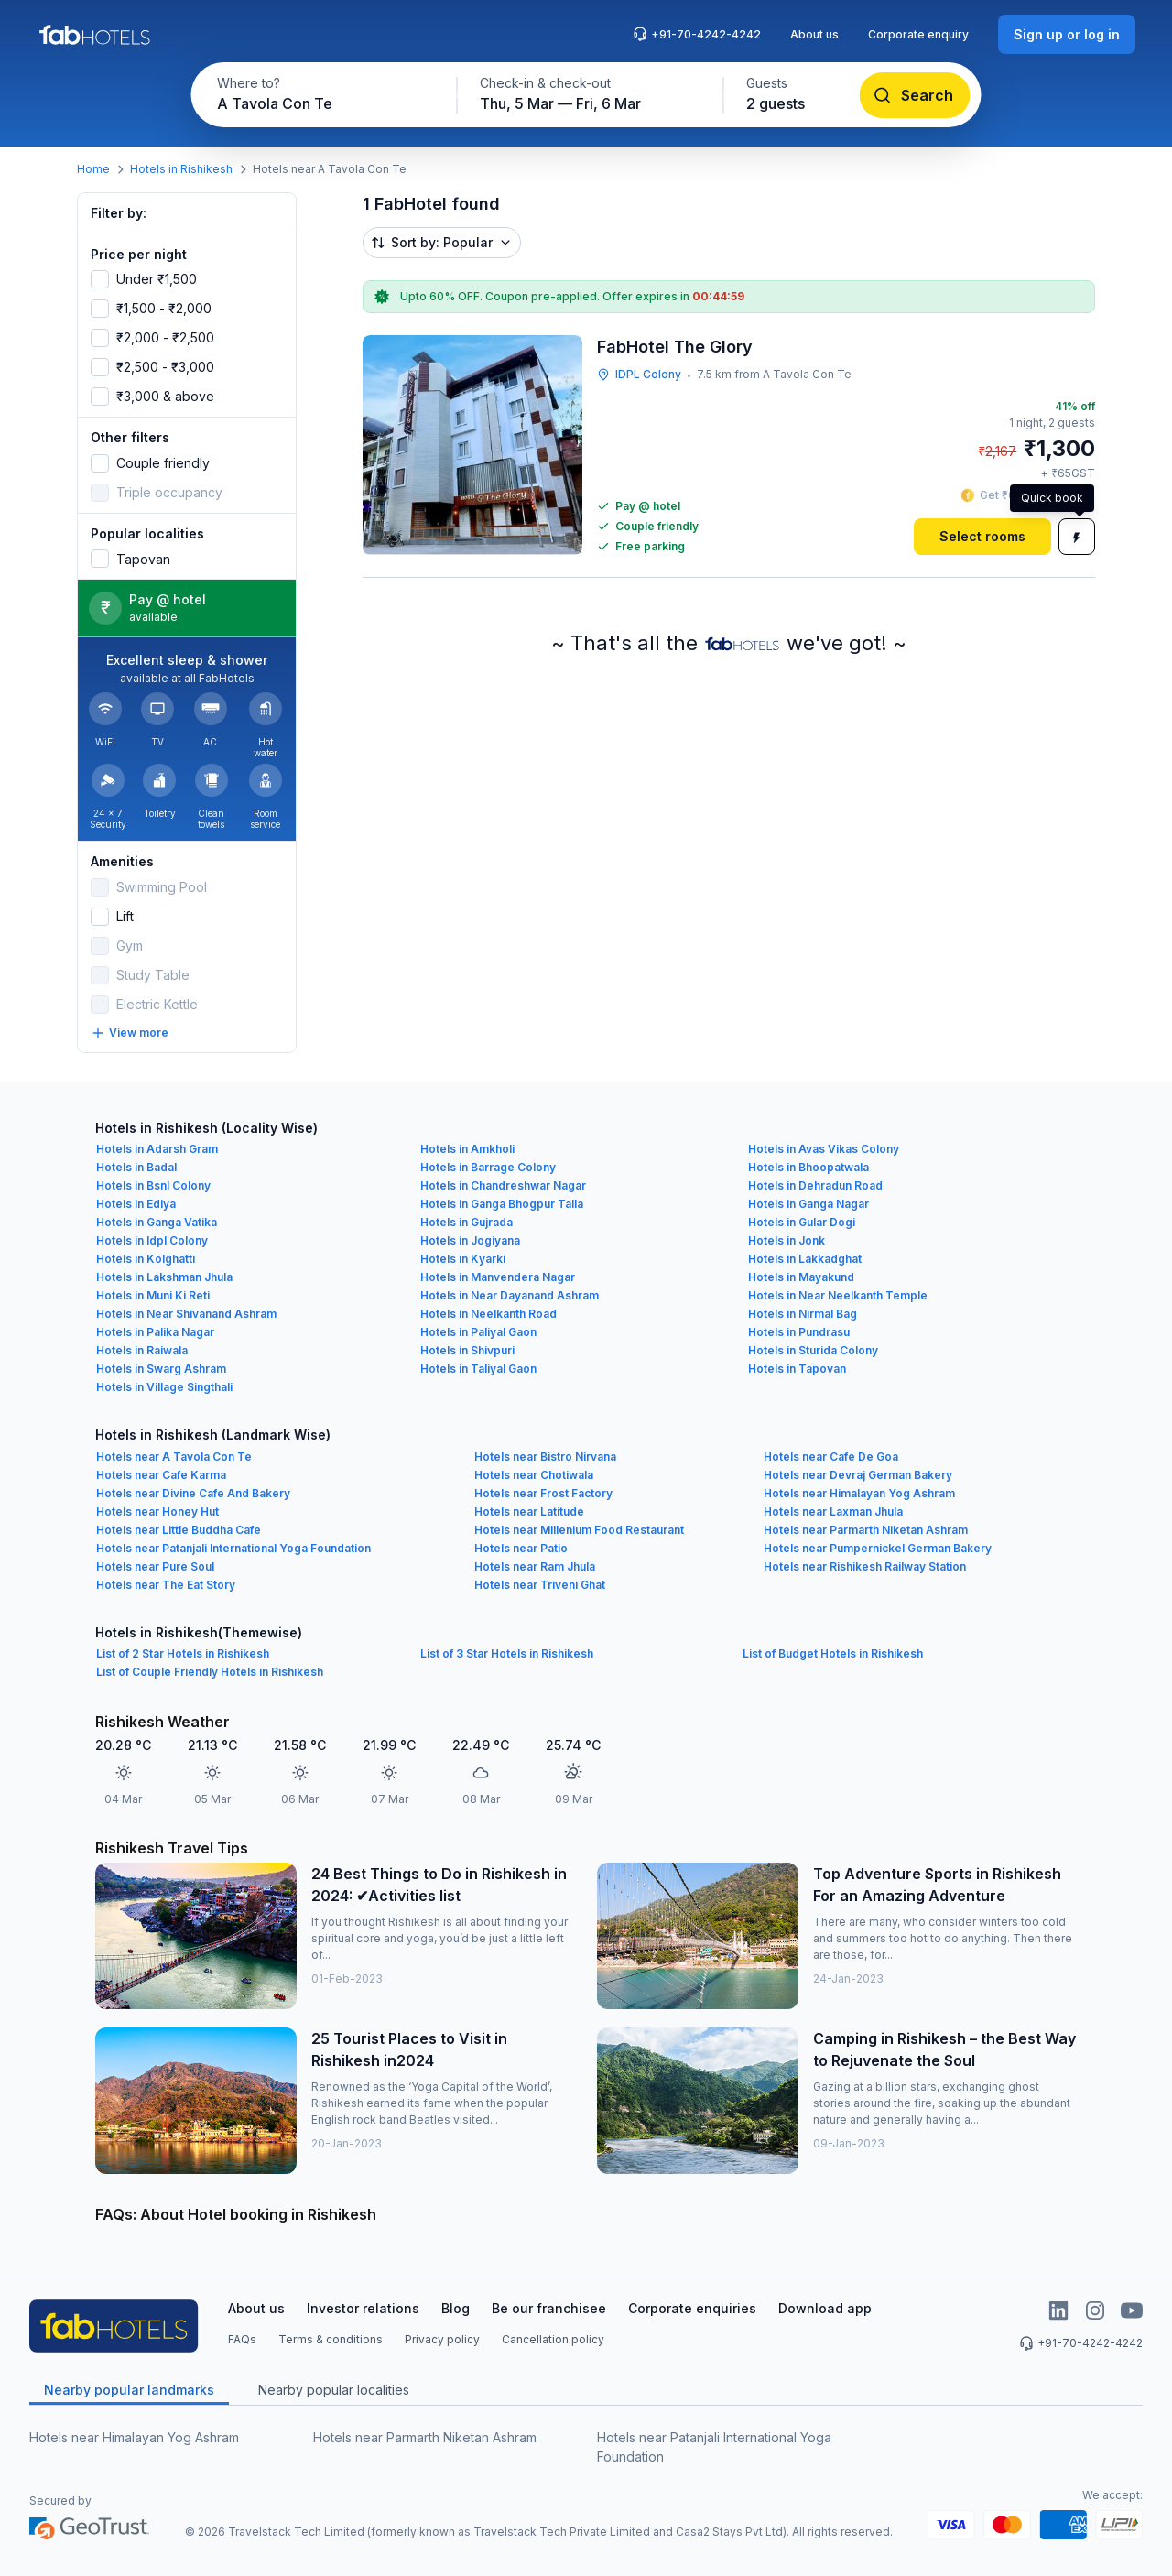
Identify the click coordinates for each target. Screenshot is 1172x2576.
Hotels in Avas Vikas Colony (823, 1149)
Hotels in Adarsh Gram (157, 1149)
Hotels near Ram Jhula (534, 1566)
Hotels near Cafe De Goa (831, 1456)
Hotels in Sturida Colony (813, 1350)
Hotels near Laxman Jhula (833, 1511)
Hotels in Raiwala (142, 1350)
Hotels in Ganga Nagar (808, 1204)
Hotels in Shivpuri (467, 1350)
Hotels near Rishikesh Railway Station (865, 1566)
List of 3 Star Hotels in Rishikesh (506, 1653)
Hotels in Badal (136, 1167)
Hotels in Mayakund (801, 1277)
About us (814, 34)
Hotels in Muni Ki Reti (153, 1295)
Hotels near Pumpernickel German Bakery (878, 1548)
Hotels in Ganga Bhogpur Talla (501, 1204)
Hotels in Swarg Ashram (161, 1368)
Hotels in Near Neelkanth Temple (838, 1295)
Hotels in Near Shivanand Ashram (186, 1314)
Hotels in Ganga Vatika (156, 1222)
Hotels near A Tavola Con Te (174, 1456)
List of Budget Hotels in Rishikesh (833, 1653)
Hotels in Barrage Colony (488, 1167)
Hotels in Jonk (786, 1240)
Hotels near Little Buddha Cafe (178, 1530)
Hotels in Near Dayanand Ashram (509, 1295)
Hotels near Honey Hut (157, 1511)
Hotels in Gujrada (466, 1222)
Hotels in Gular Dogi (801, 1222)
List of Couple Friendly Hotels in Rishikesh (209, 1672)
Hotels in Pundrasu (799, 1332)
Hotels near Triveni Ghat (539, 1585)
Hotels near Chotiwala (533, 1475)
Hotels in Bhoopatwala (808, 1167)
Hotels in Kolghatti (145, 1259)
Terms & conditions (330, 2339)
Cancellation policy (553, 2339)
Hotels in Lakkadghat (805, 1259)
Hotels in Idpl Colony (152, 1240)
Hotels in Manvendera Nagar (497, 1277)
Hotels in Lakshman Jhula (164, 1277)
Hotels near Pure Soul (155, 1566)
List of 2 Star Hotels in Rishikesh (182, 1653)
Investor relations (363, 2308)
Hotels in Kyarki (462, 1259)
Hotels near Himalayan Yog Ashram (859, 1493)
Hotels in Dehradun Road (815, 1185)
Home (93, 169)
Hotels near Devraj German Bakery (858, 1475)
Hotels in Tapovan (797, 1368)
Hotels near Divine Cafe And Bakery (193, 1493)
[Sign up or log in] (1066, 34)
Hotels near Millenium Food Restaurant (579, 1530)
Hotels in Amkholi (467, 1149)
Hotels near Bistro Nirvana (545, 1456)
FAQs (242, 2339)
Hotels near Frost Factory (543, 1493)
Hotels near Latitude (529, 1511)
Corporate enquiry (918, 34)
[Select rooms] (982, 536)
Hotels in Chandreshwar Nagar (503, 1185)
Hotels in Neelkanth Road (488, 1314)
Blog (455, 2308)
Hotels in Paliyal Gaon (478, 1332)
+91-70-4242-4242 (697, 34)
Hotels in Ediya (136, 1204)
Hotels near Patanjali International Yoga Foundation (233, 1548)
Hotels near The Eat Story (165, 1585)
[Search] (915, 95)
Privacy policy (442, 2339)
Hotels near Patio (521, 1548)
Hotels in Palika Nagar (155, 1332)
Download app (825, 2308)
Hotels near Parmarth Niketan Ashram (866, 1530)
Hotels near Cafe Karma (161, 1475)
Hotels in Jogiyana (470, 1240)
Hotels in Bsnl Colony (153, 1185)
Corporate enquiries (692, 2308)
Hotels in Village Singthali (164, 1387)
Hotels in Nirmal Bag (802, 1314)
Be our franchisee (549, 2308)
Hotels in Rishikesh (181, 169)
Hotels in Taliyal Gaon (478, 1368)
